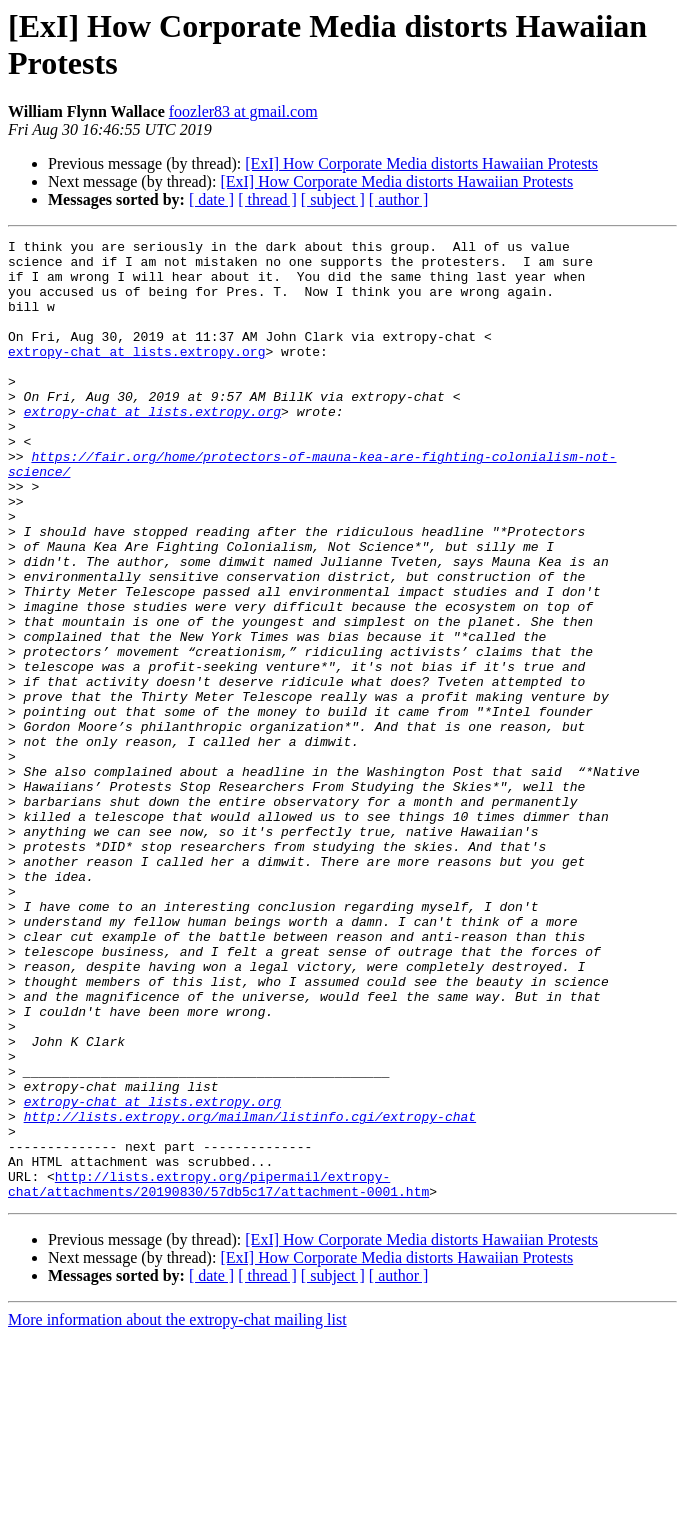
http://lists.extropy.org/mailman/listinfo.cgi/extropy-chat (250, 1293)
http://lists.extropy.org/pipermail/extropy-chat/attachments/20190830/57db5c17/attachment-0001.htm (218, 1374)
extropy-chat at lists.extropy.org (136, 375)
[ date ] (211, 199)
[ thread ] (267, 199)
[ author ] (399, 199)
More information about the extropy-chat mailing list (177, 1511)
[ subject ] (333, 199)
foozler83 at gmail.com (243, 111)
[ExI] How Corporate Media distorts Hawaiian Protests (421, 163)
